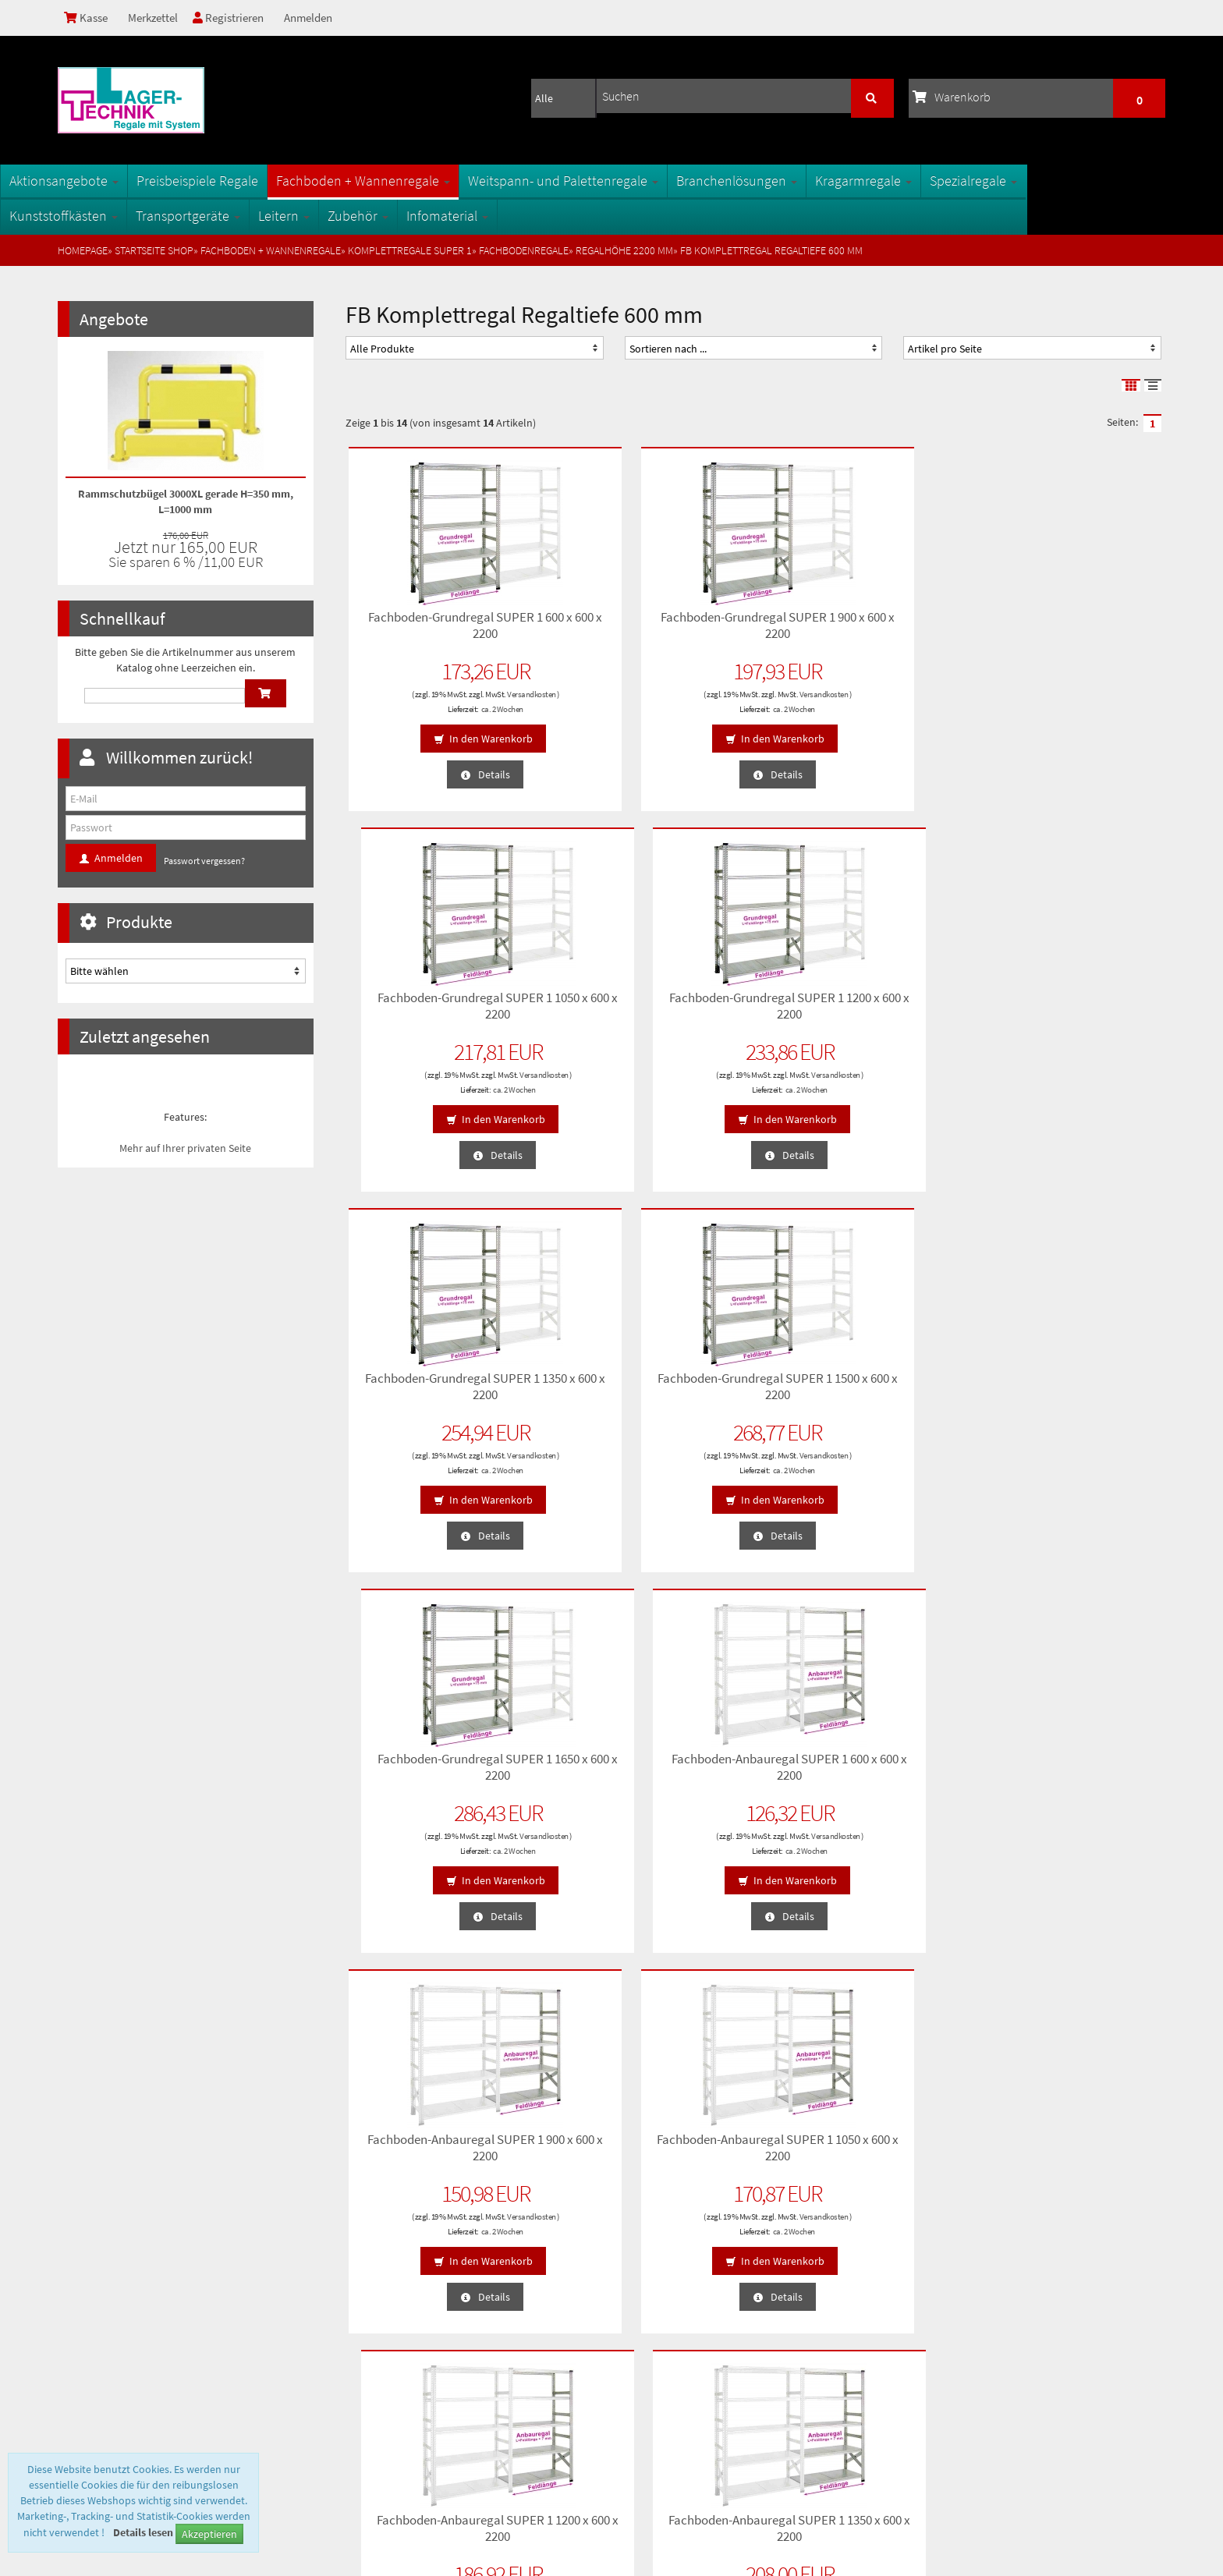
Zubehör (415, 216)
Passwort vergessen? (204, 860)
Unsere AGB (91, 2269)
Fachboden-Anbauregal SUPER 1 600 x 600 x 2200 (1067, 1003)
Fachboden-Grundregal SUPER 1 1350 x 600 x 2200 (439, 1003)
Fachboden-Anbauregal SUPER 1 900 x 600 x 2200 (440, 1383)
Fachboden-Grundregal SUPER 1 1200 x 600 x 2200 (1067, 622)
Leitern (341, 216)
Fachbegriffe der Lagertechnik (414, 2294)
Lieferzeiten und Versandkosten (135, 2319)
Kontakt (83, 2344)
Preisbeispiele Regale (255, 181)
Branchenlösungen (794, 181)
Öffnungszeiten (382, 2344)
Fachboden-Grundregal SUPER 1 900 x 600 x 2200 (649, 622)
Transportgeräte (245, 216)
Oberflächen (376, 2319)
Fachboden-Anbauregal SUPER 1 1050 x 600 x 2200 (648, 1383)
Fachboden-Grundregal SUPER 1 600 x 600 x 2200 (440, 622)
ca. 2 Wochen (456, 705)
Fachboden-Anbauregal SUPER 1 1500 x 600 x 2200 (439, 1764)
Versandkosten (486, 691)
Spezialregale (1031, 181)
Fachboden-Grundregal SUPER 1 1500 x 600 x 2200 (648, 1003)
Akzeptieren (209, 2534)
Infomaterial (505, 216)
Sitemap (367, 2269)
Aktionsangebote (121, 181)
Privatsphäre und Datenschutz (131, 2294)
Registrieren (237, 18)
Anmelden (321, 18)
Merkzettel (157, 18)
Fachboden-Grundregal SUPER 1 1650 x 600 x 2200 (858, 1003)
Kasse (87, 18)
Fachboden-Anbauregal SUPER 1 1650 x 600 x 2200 (648, 1764)
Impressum (90, 2369)
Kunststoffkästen (121, 216)
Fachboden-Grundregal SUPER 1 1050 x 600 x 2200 (858, 622)
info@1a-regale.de (1117, 2440)
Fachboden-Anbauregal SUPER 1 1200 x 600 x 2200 (858, 1383)
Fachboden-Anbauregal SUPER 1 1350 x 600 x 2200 (1067, 1383)
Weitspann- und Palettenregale (621, 181)
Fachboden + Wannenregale (421, 181)
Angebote (114, 319)
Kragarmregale (921, 181)
